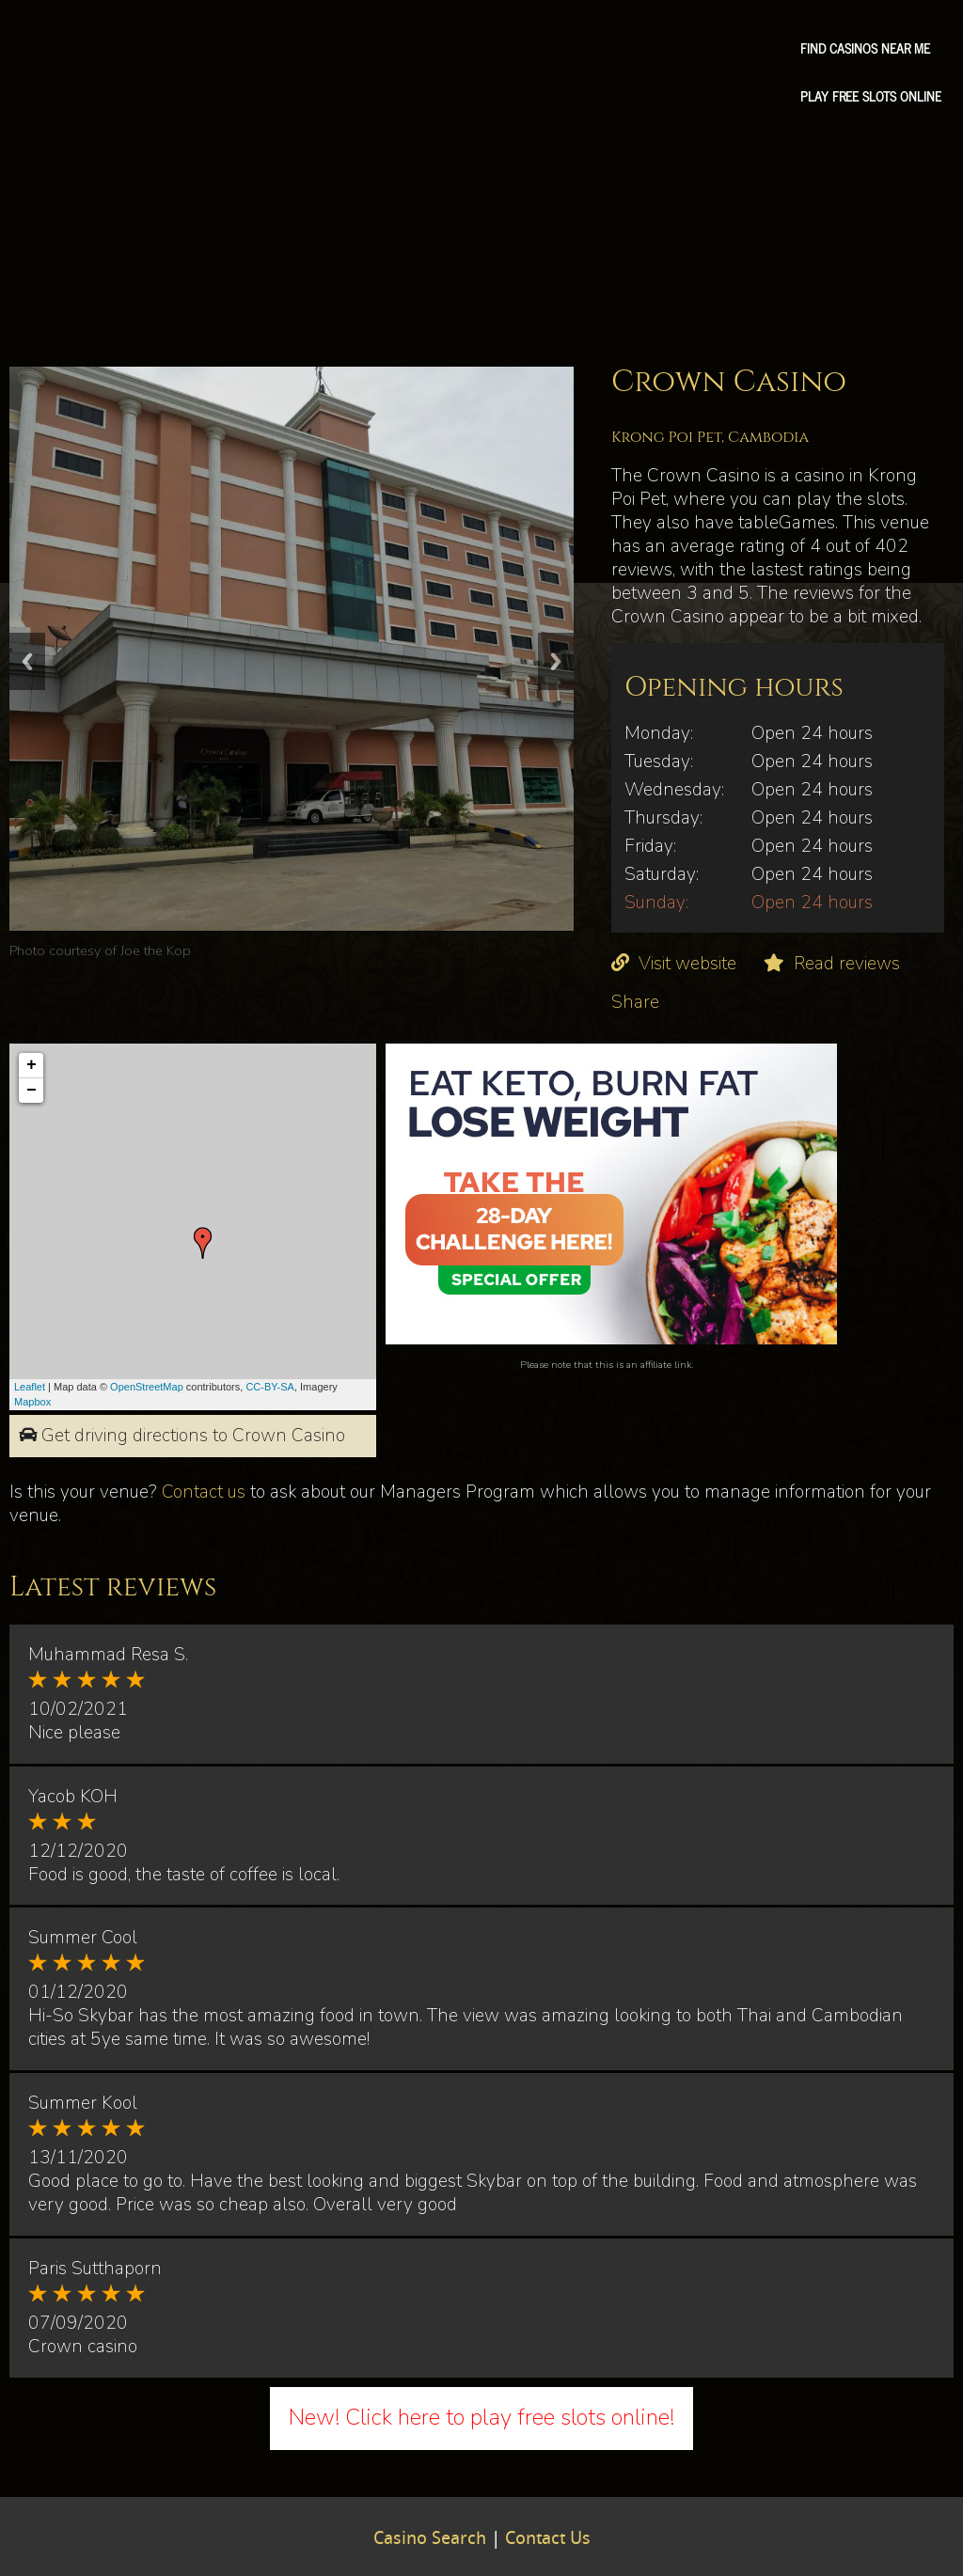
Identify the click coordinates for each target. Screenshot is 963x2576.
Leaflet (29, 1386)
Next (556, 661)
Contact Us (548, 2539)
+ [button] (31, 1065)
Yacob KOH (73, 1796)
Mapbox (32, 1401)
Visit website (687, 963)
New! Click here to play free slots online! (481, 2417)
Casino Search (429, 2539)
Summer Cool (82, 1937)
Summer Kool (82, 2103)
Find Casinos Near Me (865, 48)
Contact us (203, 1492)
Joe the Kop (155, 950)
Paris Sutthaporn (95, 2268)
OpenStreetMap (146, 1386)
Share (635, 1002)
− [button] (31, 1090)
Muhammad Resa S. (108, 1654)
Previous (27, 661)
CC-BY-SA (269, 1386)
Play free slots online (870, 96)
